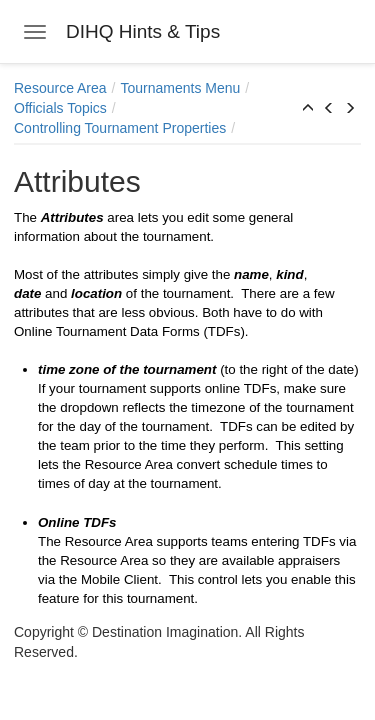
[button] (308, 109)
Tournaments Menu (181, 88)
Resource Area (60, 88)
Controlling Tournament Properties (120, 128)
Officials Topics (60, 108)
